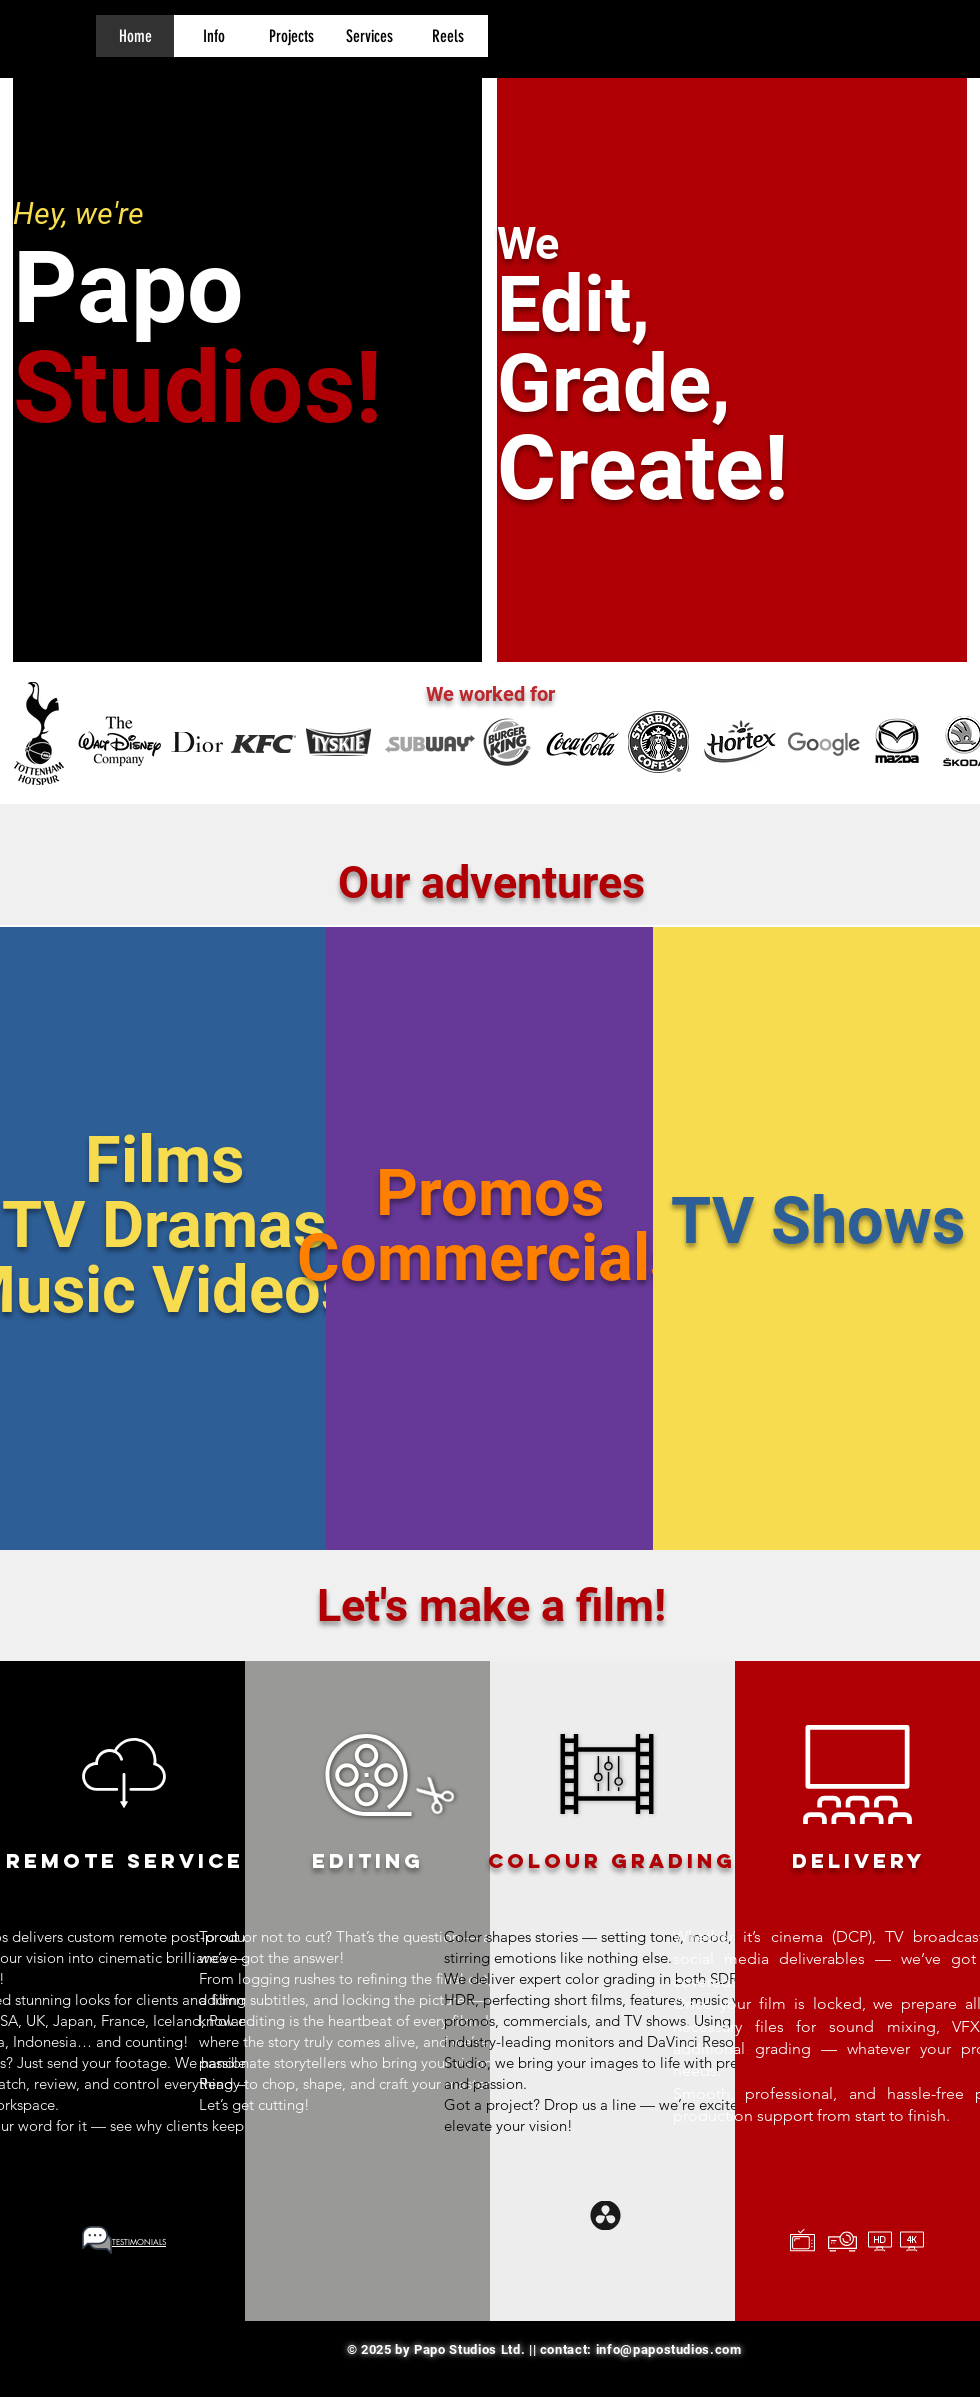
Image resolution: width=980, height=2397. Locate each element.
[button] (213, 36)
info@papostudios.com (669, 2349)
